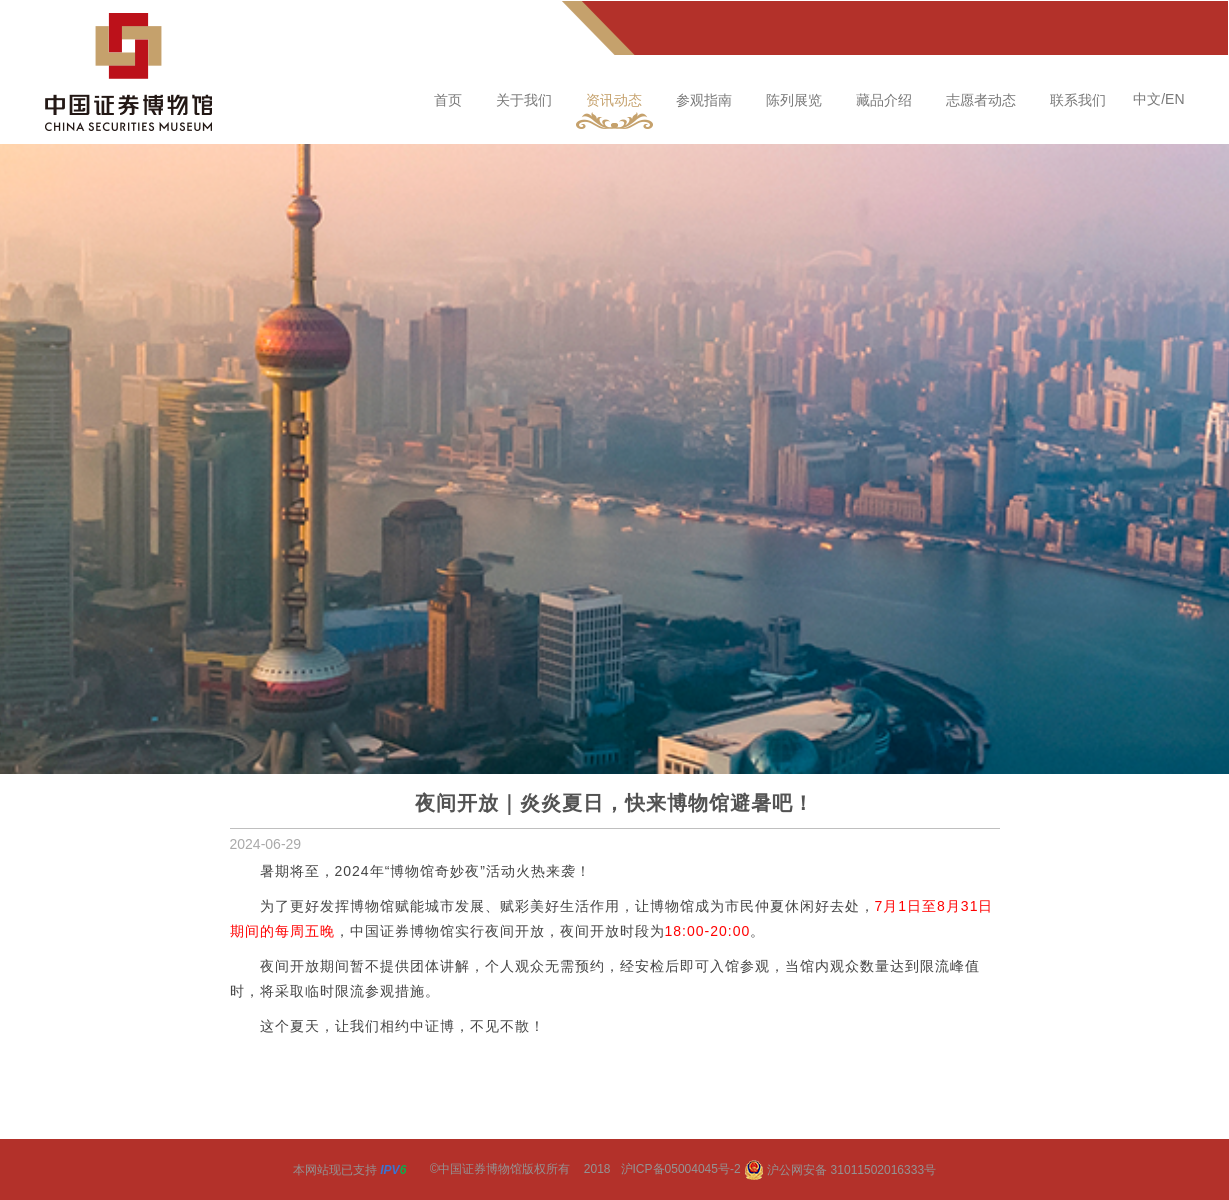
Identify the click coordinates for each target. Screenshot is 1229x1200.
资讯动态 (614, 100)
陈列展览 (794, 100)
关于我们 (524, 100)
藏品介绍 (884, 100)
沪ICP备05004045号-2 (681, 1170)
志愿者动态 (981, 100)
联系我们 (1078, 100)
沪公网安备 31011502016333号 (840, 1170)
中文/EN (1158, 99)
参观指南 (704, 100)
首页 (448, 100)
